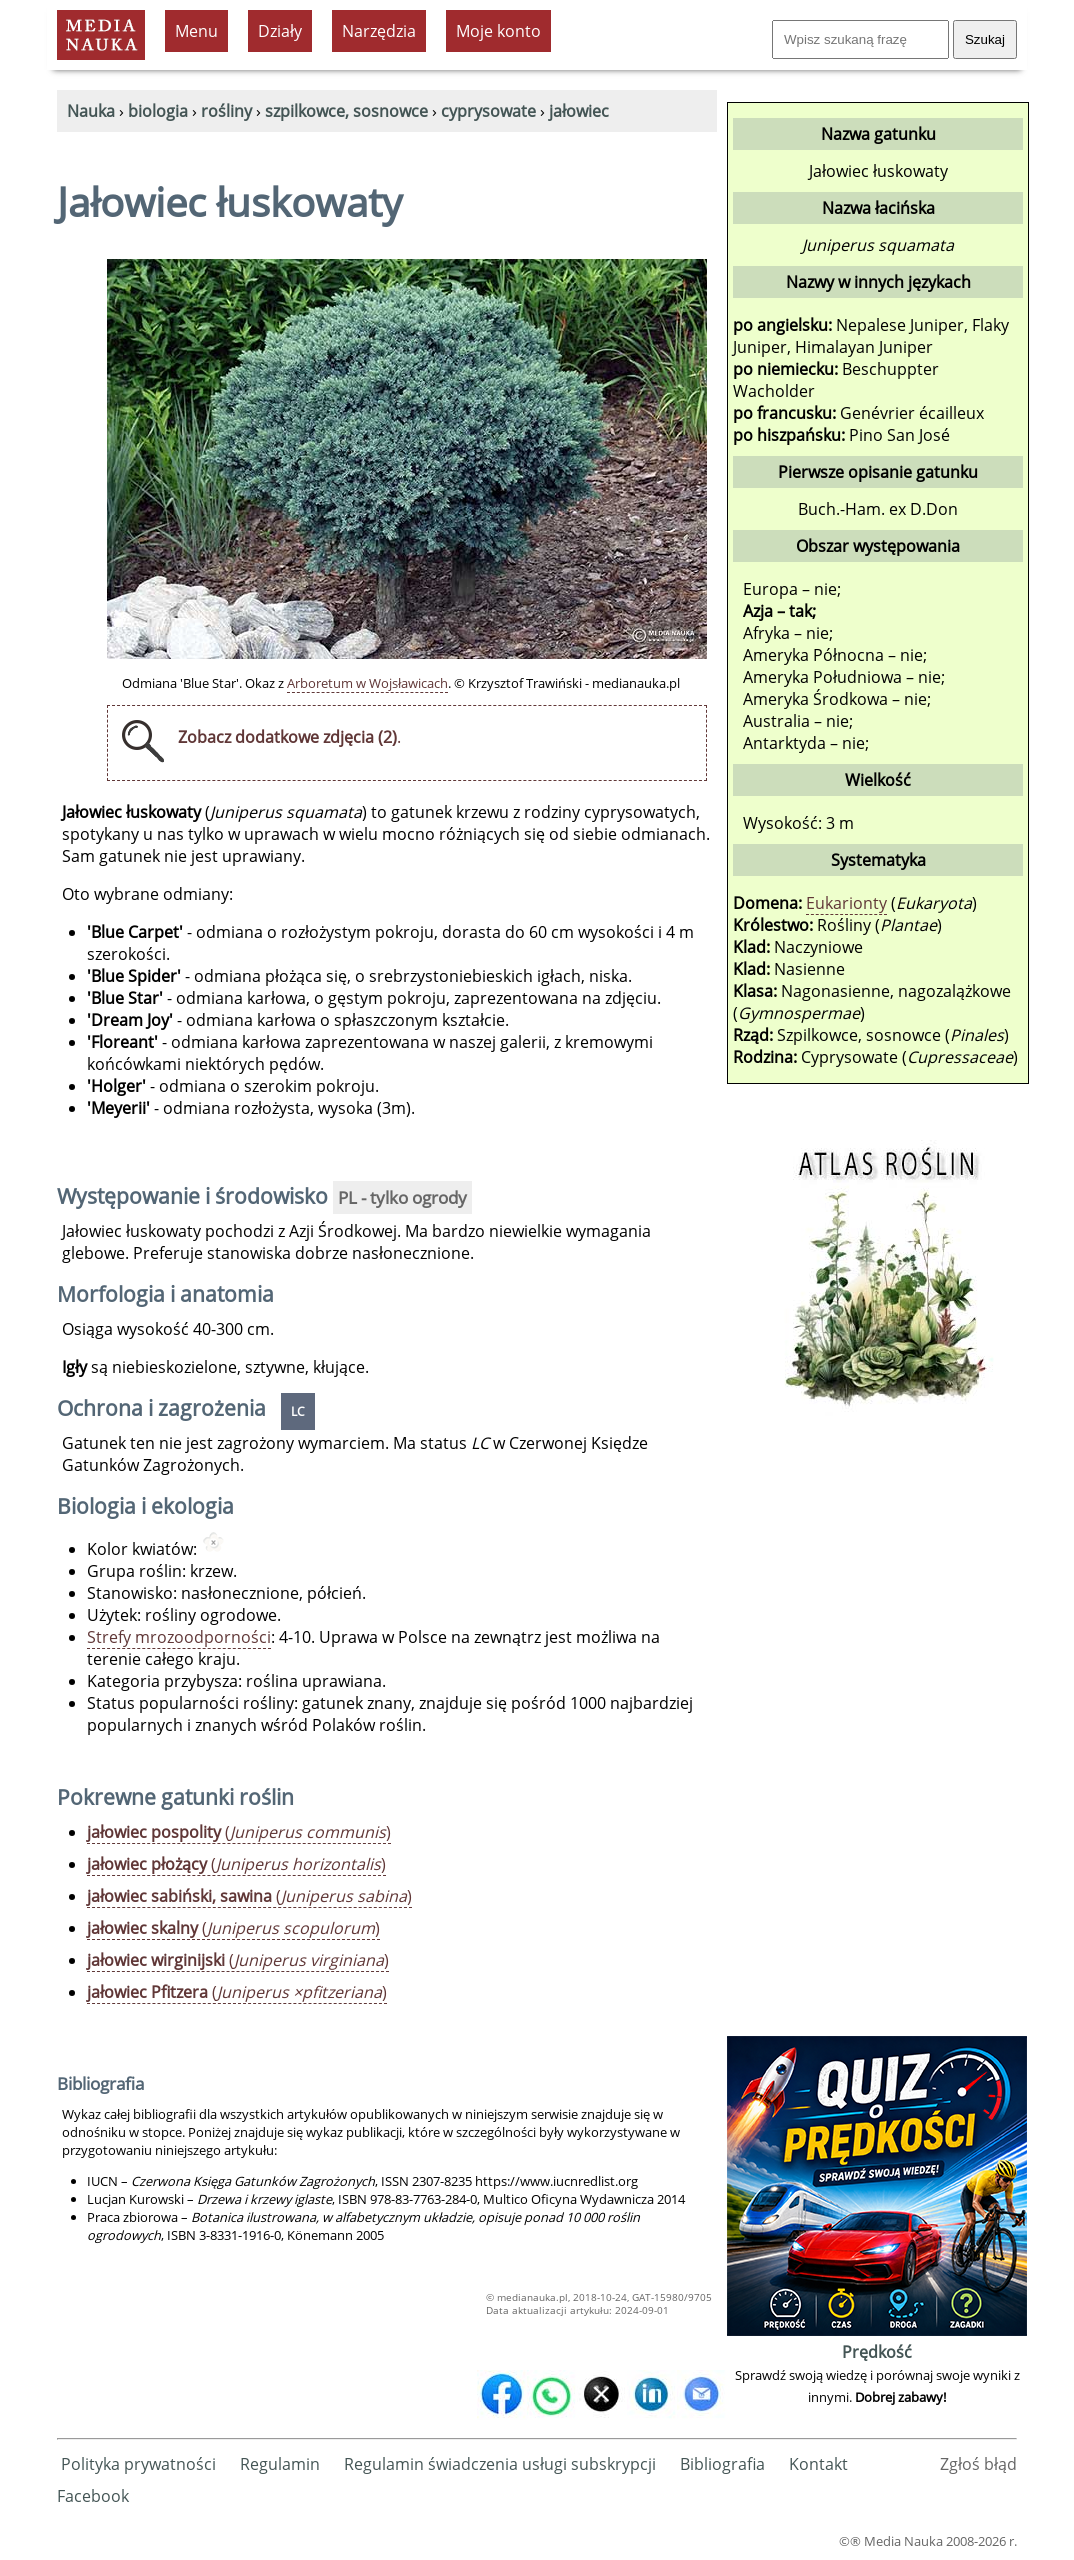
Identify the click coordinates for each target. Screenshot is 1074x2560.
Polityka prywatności (138, 2464)
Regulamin (280, 2464)
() (239, 1832)
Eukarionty (846, 903)
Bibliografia (722, 2464)
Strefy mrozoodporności (179, 1637)
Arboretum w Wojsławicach (367, 683)
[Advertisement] (877, 1731)
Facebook (93, 2496)
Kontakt (818, 2464)
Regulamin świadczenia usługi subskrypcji (500, 2464)
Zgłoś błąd (978, 2464)
